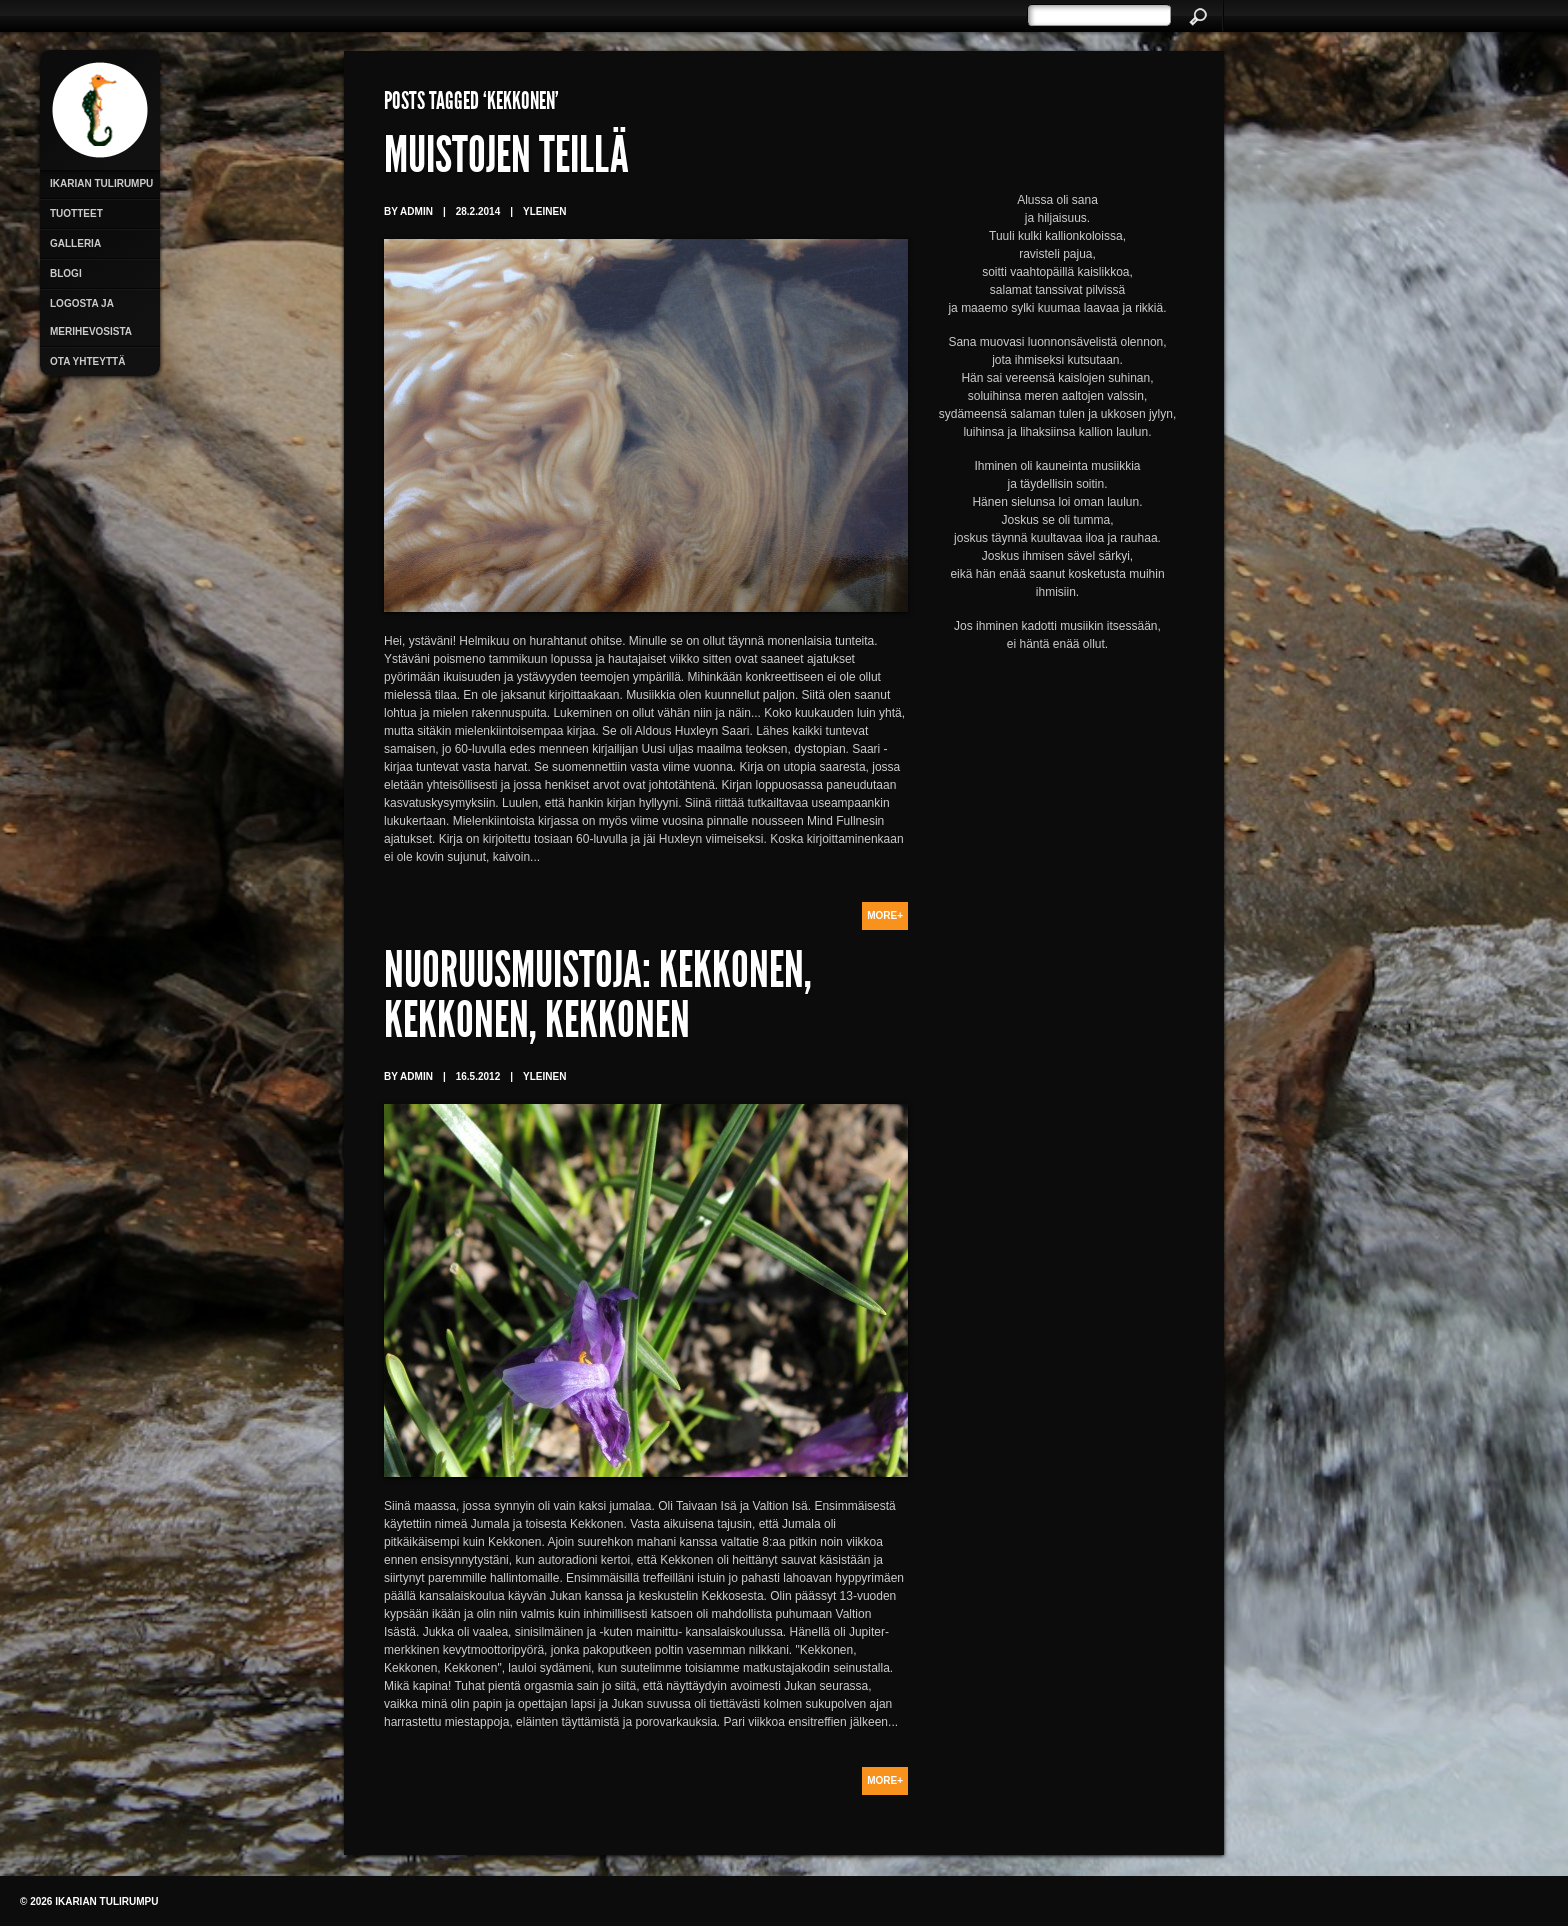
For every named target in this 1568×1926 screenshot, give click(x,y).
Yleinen (544, 211)
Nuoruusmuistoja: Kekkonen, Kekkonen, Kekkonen (598, 1000)
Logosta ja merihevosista (91, 317)
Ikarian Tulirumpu (101, 183)
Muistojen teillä (506, 160)
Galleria (75, 243)
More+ (885, 915)
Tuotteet (76, 213)
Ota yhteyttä (87, 361)
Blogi (66, 273)
